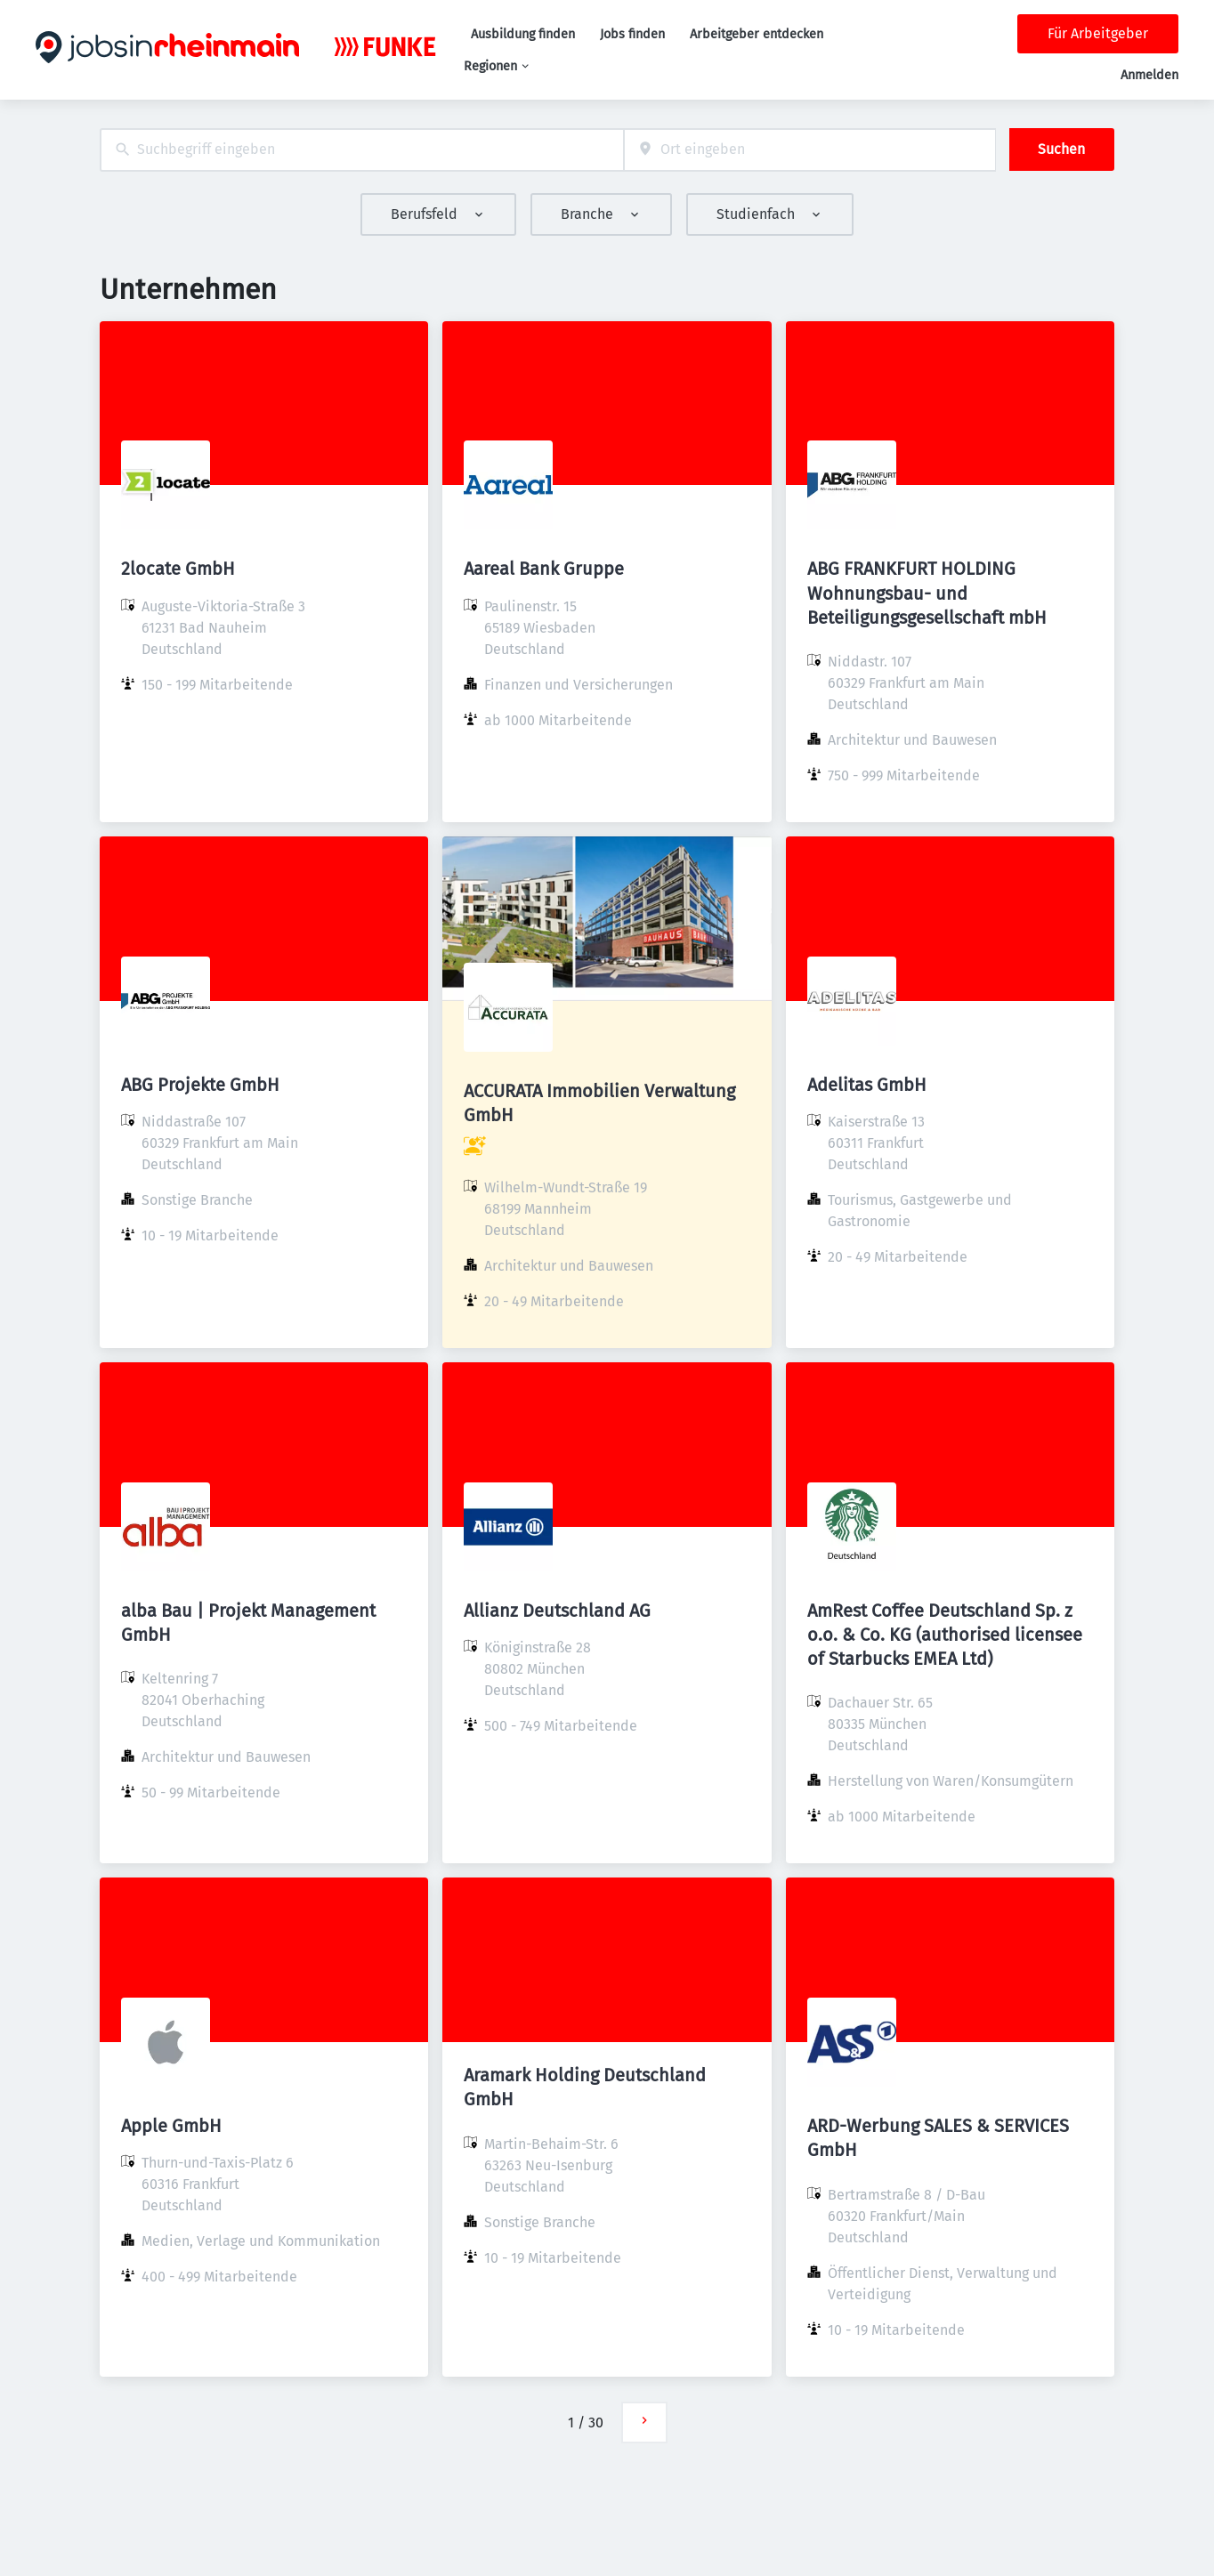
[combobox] (362, 150)
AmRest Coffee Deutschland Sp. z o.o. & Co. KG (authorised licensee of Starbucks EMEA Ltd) (944, 1634)
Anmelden (1149, 75)
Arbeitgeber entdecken (756, 34)
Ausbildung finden (523, 34)
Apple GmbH (171, 2125)
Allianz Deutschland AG (557, 1610)
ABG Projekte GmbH (200, 1084)
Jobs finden (632, 34)
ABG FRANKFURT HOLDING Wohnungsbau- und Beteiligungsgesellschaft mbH (927, 592)
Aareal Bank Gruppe (544, 568)
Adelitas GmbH (867, 1084)
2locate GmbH (178, 568)
